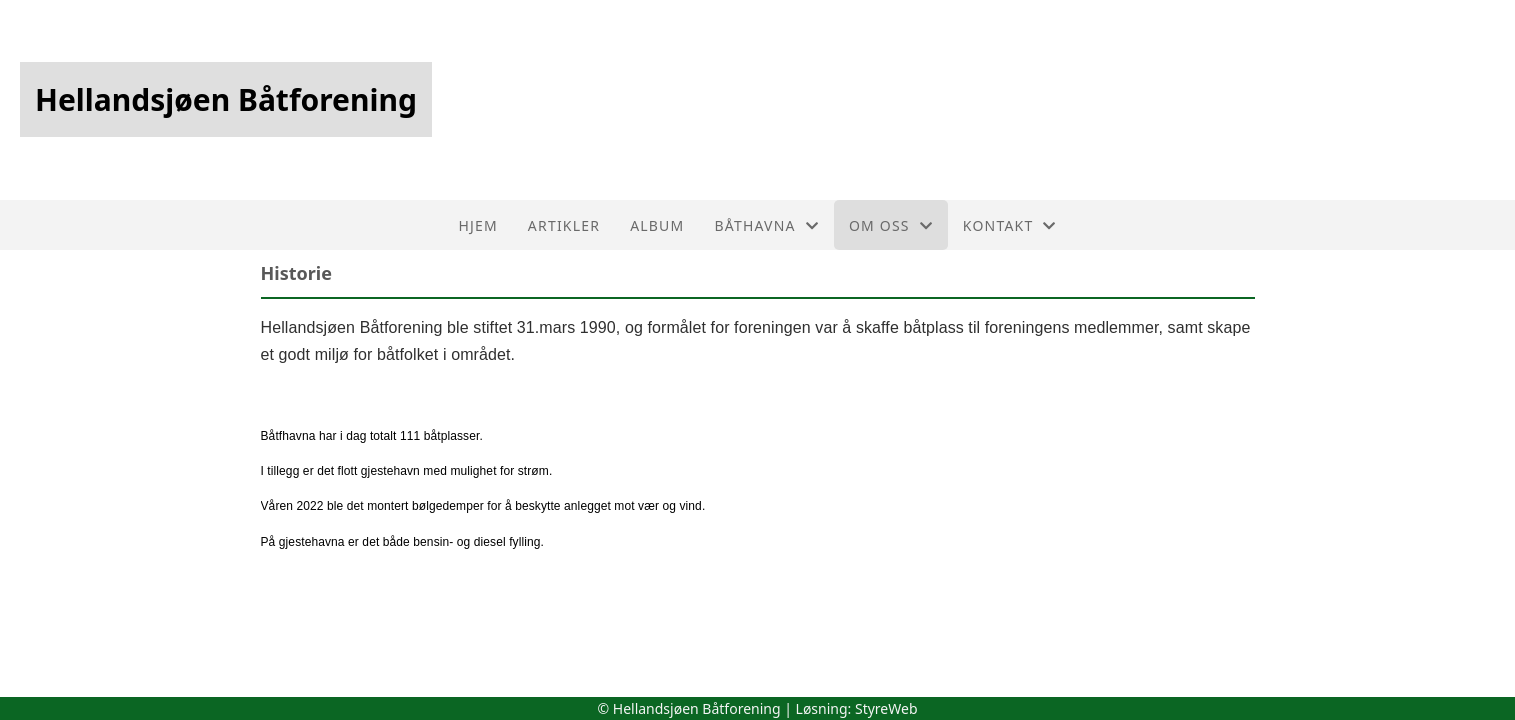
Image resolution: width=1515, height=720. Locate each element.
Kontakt (1010, 225)
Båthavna (766, 225)
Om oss (891, 225)
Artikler (564, 225)
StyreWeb (886, 708)
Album (657, 225)
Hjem (477, 225)
